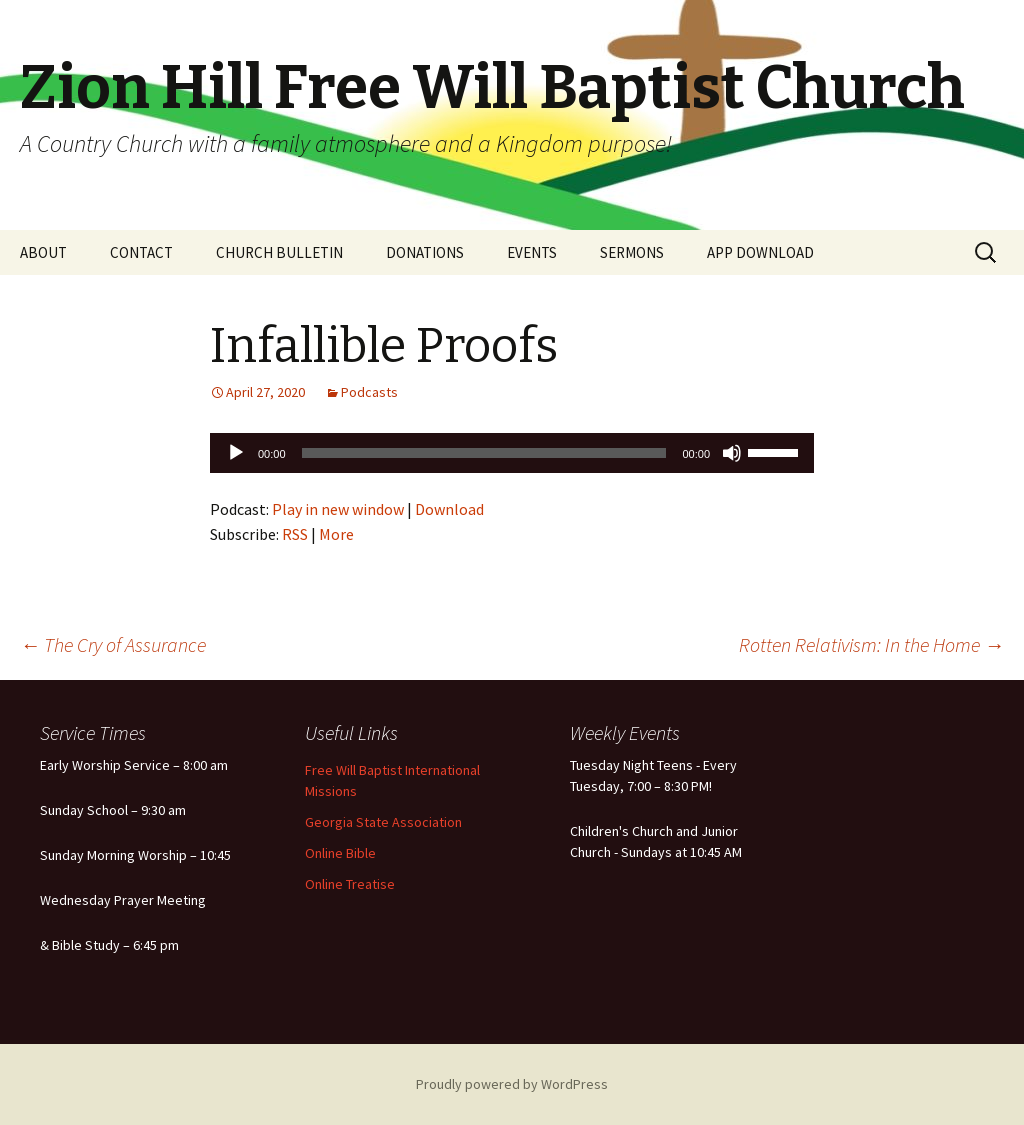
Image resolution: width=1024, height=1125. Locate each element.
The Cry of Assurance (113, 644)
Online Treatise (350, 884)
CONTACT (141, 252)
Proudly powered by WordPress (512, 1084)
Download (449, 509)
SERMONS (632, 252)
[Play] (236, 453)
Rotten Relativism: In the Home (871, 644)
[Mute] (732, 453)
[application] (512, 453)
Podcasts (369, 392)
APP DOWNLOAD (760, 252)
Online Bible (340, 853)
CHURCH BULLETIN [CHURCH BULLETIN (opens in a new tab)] (279, 252)
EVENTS (532, 252)
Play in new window (338, 509)
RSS (295, 534)
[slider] (484, 453)
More (336, 534)
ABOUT (43, 252)
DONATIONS (425, 252)
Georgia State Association (383, 822)
